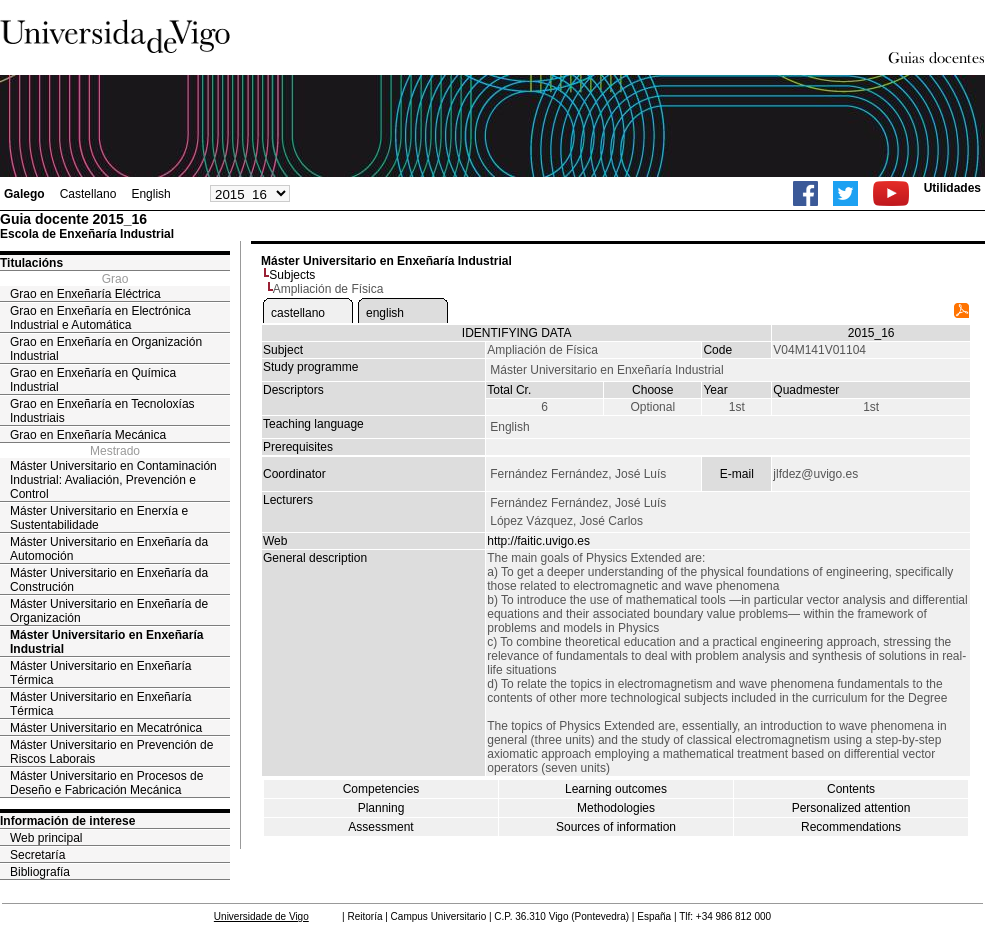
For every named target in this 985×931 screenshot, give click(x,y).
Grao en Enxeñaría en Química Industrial (93, 380)
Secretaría (37, 855)
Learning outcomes (616, 789)
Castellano (88, 194)
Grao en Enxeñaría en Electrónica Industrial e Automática (100, 318)
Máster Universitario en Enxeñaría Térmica (100, 673)
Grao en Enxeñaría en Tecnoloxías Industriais (102, 411)
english (385, 313)
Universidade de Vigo (261, 916)
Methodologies (616, 808)
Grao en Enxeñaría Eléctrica (85, 294)
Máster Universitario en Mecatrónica (106, 728)
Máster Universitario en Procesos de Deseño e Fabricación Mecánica (106, 783)
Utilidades (952, 188)
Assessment (380, 827)
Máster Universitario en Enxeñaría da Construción (109, 580)
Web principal (46, 838)
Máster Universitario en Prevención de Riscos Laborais (111, 752)
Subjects (292, 275)
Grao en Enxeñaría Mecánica (88, 435)
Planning (381, 808)
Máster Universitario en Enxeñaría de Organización (109, 611)
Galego (24, 194)
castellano (298, 313)
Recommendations (851, 827)
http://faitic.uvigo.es (538, 541)
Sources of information (616, 827)
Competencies (381, 789)
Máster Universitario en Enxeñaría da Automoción (109, 549)
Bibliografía (40, 872)
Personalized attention (851, 808)
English (150, 194)
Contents (851, 789)
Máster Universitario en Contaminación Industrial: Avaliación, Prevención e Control (113, 480)
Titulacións (31, 263)
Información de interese (67, 821)
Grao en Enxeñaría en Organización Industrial (106, 349)
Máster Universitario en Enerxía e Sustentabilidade (99, 518)
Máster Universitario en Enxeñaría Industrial (106, 642)
